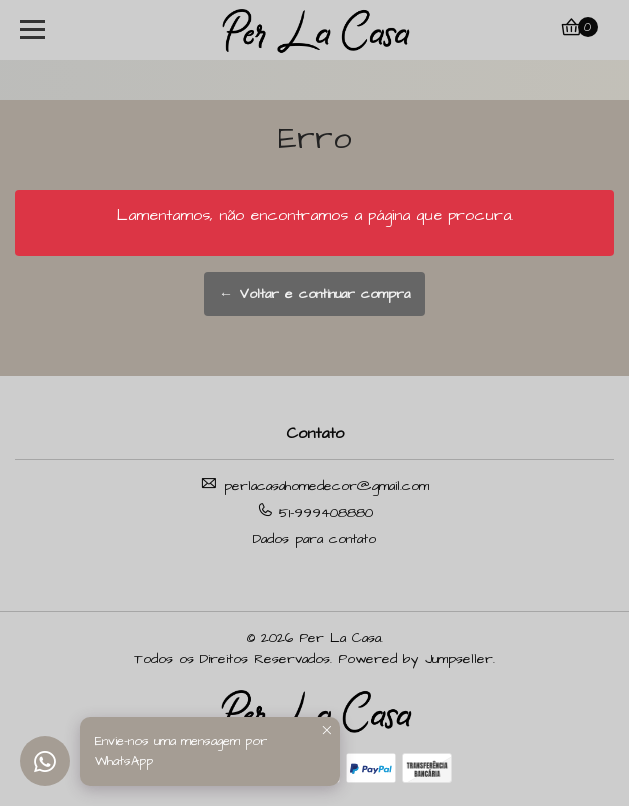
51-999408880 (315, 512)
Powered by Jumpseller (415, 659)
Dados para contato (314, 539)
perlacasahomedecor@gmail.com (314, 485)
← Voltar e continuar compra (314, 294)
